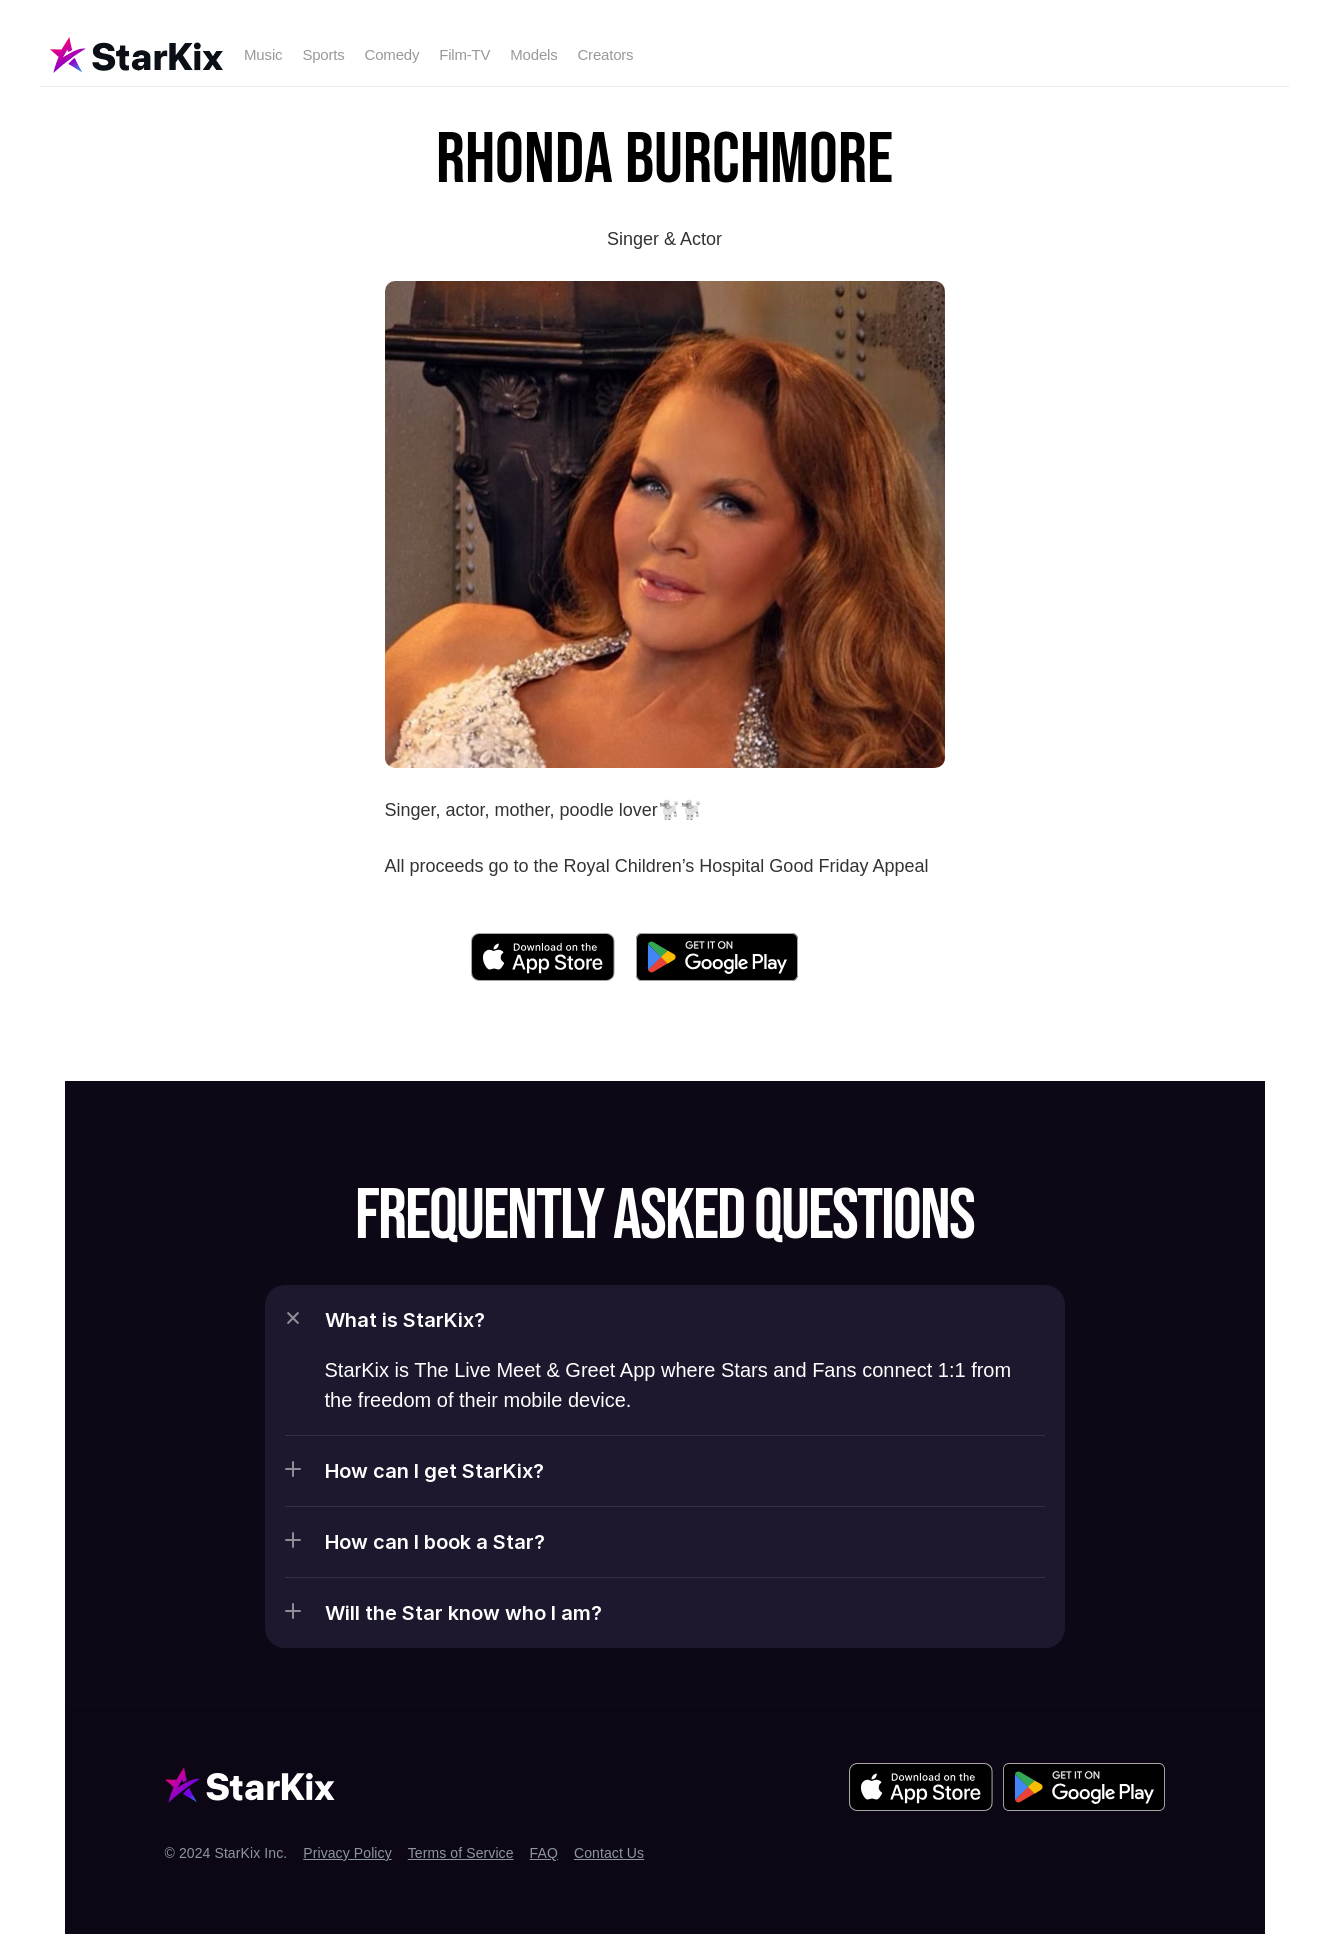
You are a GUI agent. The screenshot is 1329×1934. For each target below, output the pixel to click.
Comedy (392, 54)
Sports (323, 54)
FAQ (544, 1853)
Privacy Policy (347, 1853)
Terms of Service (461, 1853)
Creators (605, 54)
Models (533, 54)
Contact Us (609, 1853)
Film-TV (464, 54)
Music (263, 54)
